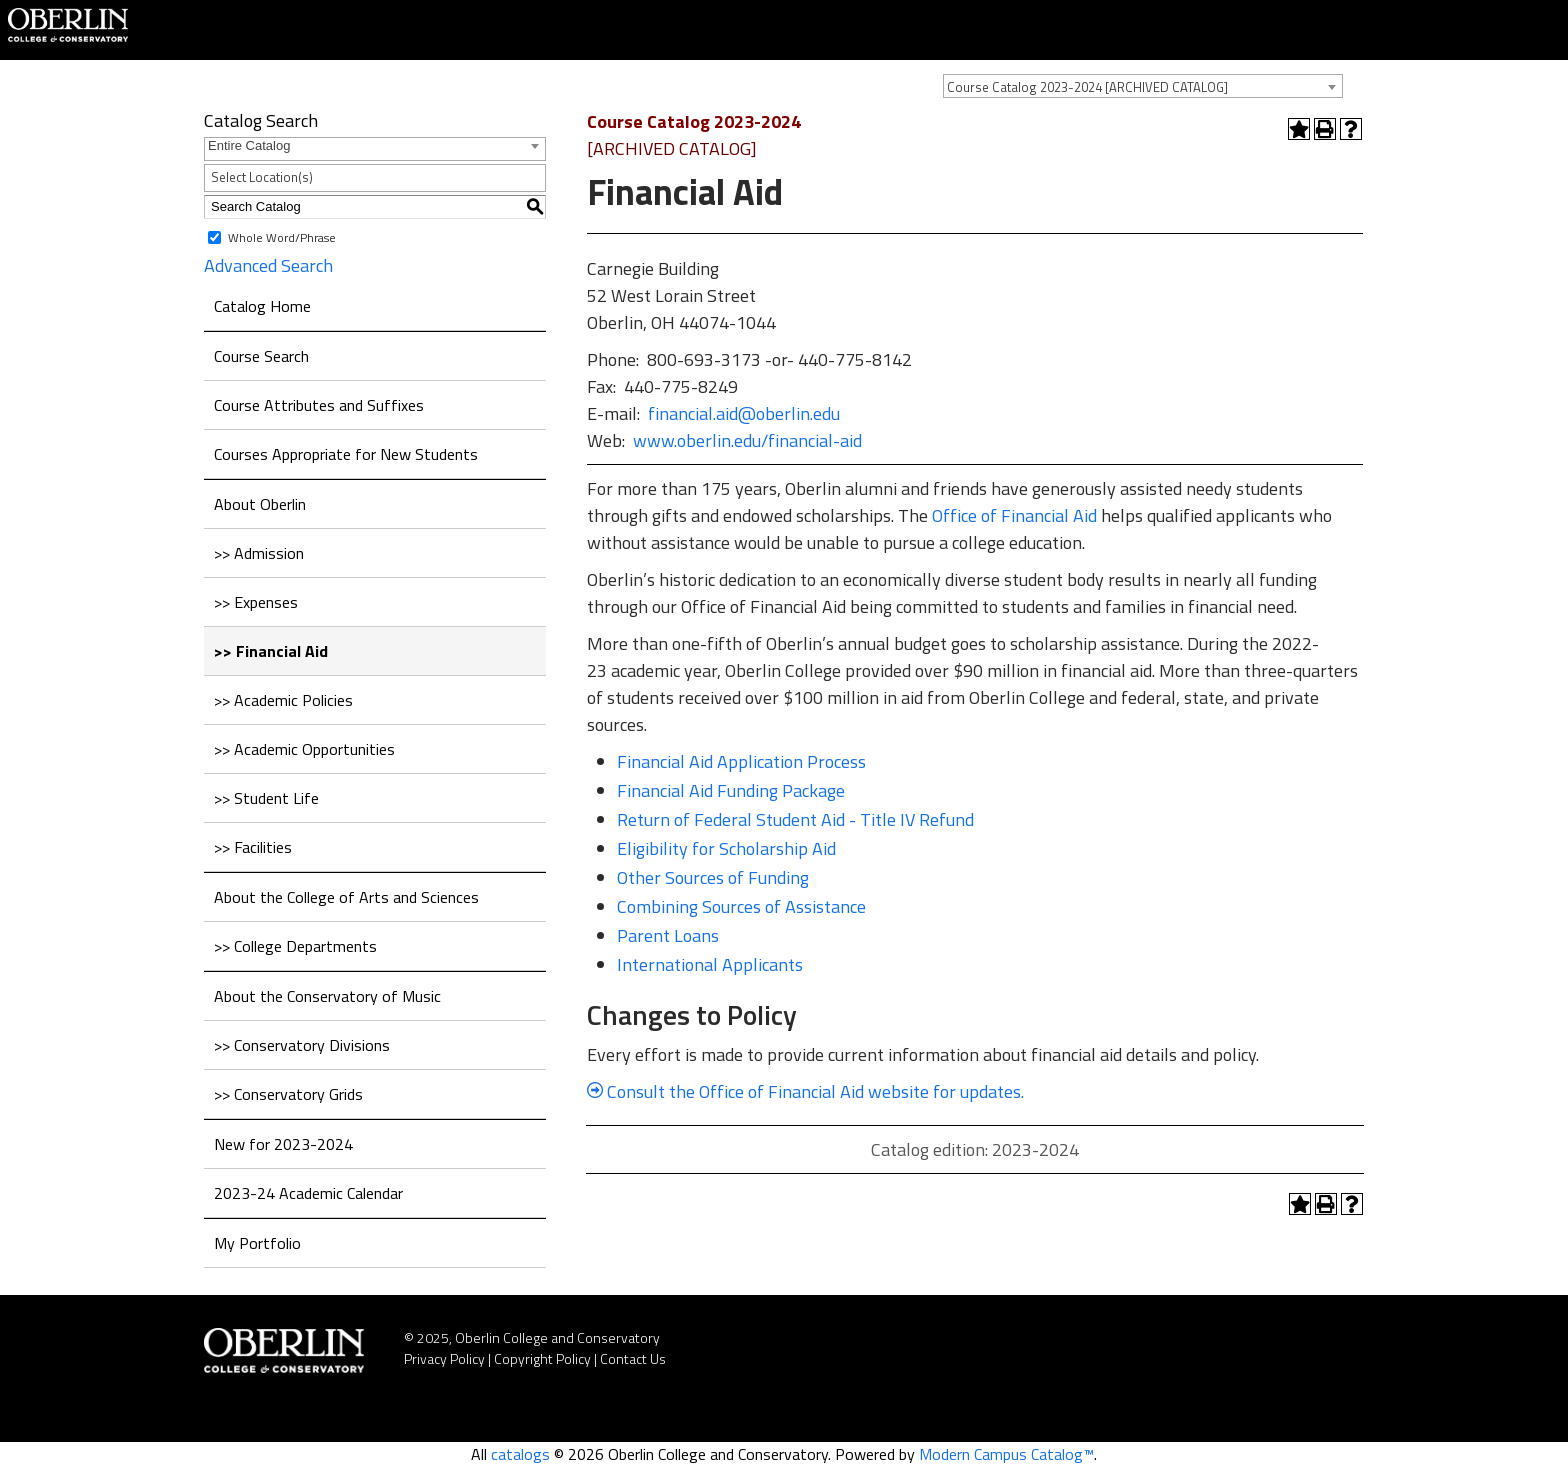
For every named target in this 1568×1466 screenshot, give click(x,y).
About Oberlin (260, 504)
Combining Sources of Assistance (741, 906)
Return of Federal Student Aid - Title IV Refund (795, 819)
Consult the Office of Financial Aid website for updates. (805, 1091)
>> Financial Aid (271, 651)
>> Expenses (256, 602)
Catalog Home (262, 306)
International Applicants (710, 964)
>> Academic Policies (283, 700)
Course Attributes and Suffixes (319, 405)
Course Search (261, 356)
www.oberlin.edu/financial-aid (747, 440)
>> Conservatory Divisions (302, 1045)
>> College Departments (295, 946)
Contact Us (633, 1358)
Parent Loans (668, 935)
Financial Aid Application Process (741, 761)
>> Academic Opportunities (304, 749)
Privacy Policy (444, 1358)
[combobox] (1143, 86)
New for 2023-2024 (283, 1144)
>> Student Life (266, 798)
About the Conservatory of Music (327, 996)
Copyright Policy (542, 1358)
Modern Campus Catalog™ (1006, 1454)
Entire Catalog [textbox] (249, 145)
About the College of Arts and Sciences (346, 897)
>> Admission (259, 553)
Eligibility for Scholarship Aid (726, 848)
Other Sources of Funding (713, 877)
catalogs (520, 1454)
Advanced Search (268, 265)
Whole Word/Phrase (282, 236)
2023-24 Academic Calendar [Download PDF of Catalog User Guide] (308, 1193)
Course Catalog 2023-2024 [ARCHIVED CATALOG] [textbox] (1087, 87)
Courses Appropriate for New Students (346, 454)
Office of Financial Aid (1014, 515)
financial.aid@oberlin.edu (744, 413)
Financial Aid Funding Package (731, 790)
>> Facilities (253, 847)
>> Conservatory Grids (288, 1094)
